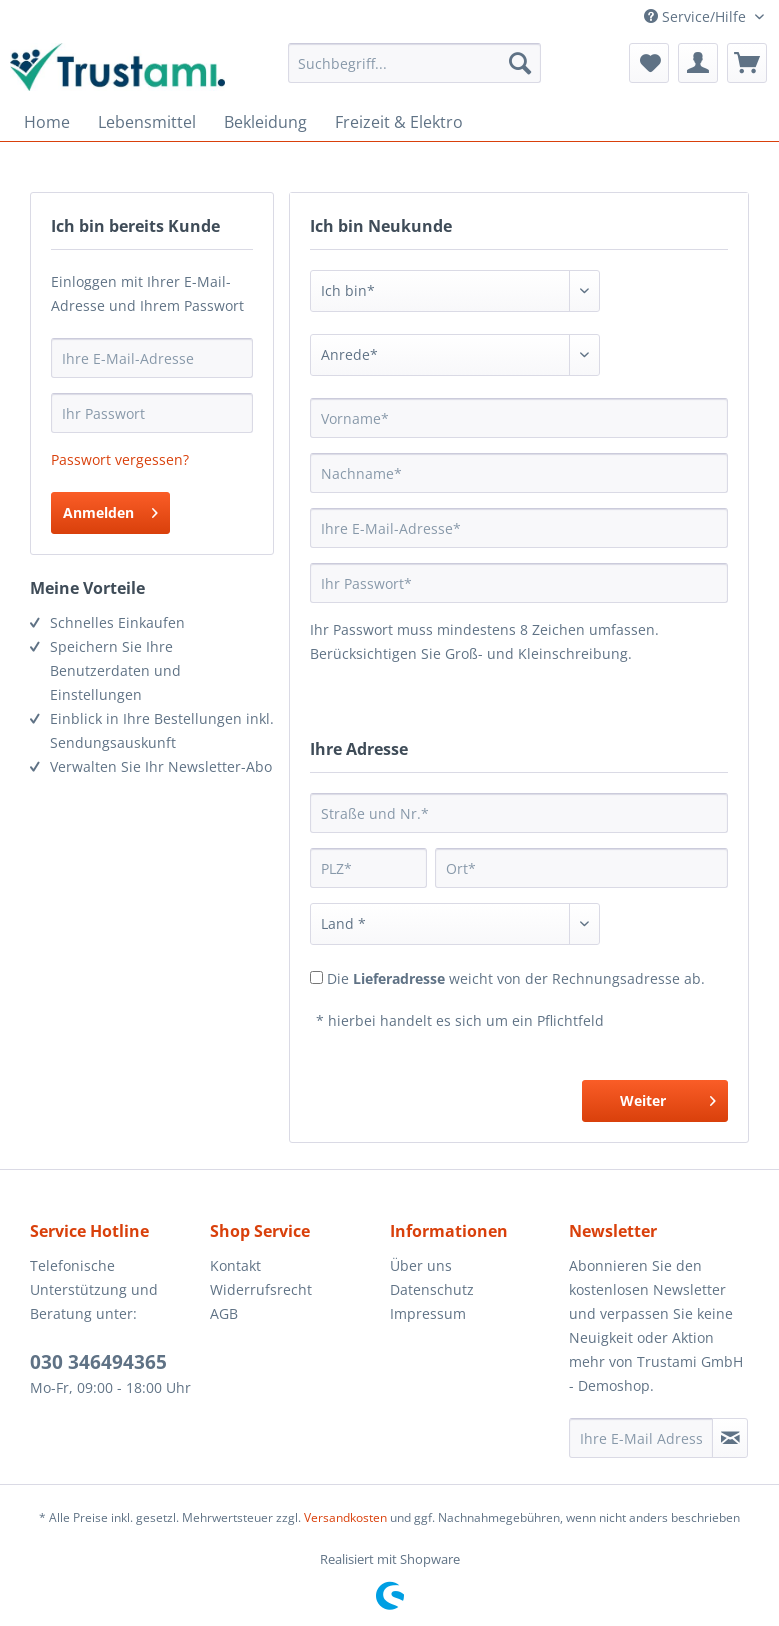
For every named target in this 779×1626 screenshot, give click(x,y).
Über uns (421, 1265)
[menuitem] (414, 63)
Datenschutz (432, 1289)
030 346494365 (98, 1362)
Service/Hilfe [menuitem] (697, 16)
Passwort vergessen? (120, 459)
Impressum (428, 1313)
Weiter (668, 1097)
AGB (224, 1313)
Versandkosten (345, 1517)
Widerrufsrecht (261, 1289)
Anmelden (110, 509)
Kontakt (235, 1265)
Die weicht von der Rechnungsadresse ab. (516, 978)
